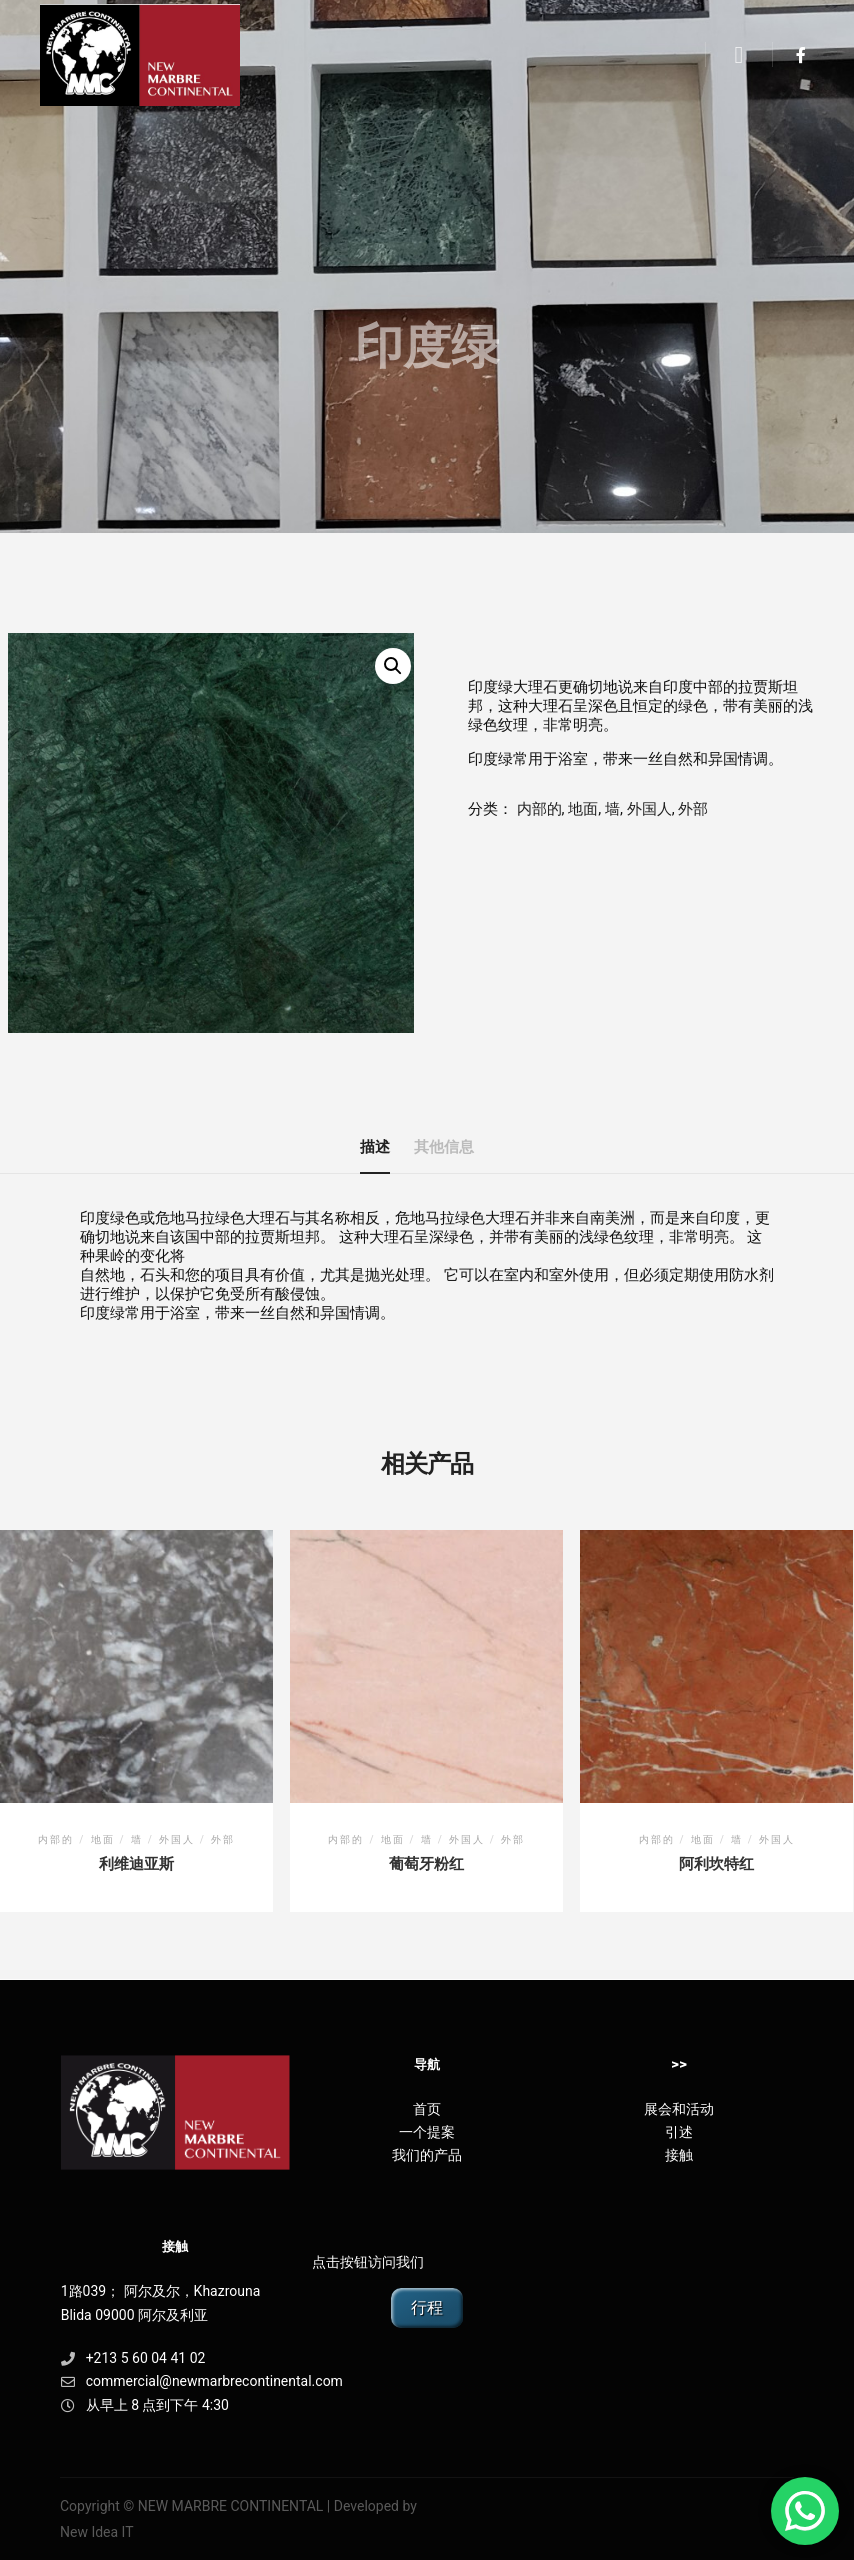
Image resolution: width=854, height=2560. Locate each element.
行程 (427, 2307)
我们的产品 (427, 2155)
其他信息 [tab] (444, 1147)
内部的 (539, 809)
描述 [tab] (375, 1147)
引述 (679, 2132)
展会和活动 (679, 2109)
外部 (693, 809)
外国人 (649, 809)
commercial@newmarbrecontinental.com (175, 2381)
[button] (393, 666)
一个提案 (427, 2132)
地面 (583, 809)
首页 (427, 2109)
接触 (679, 2155)
